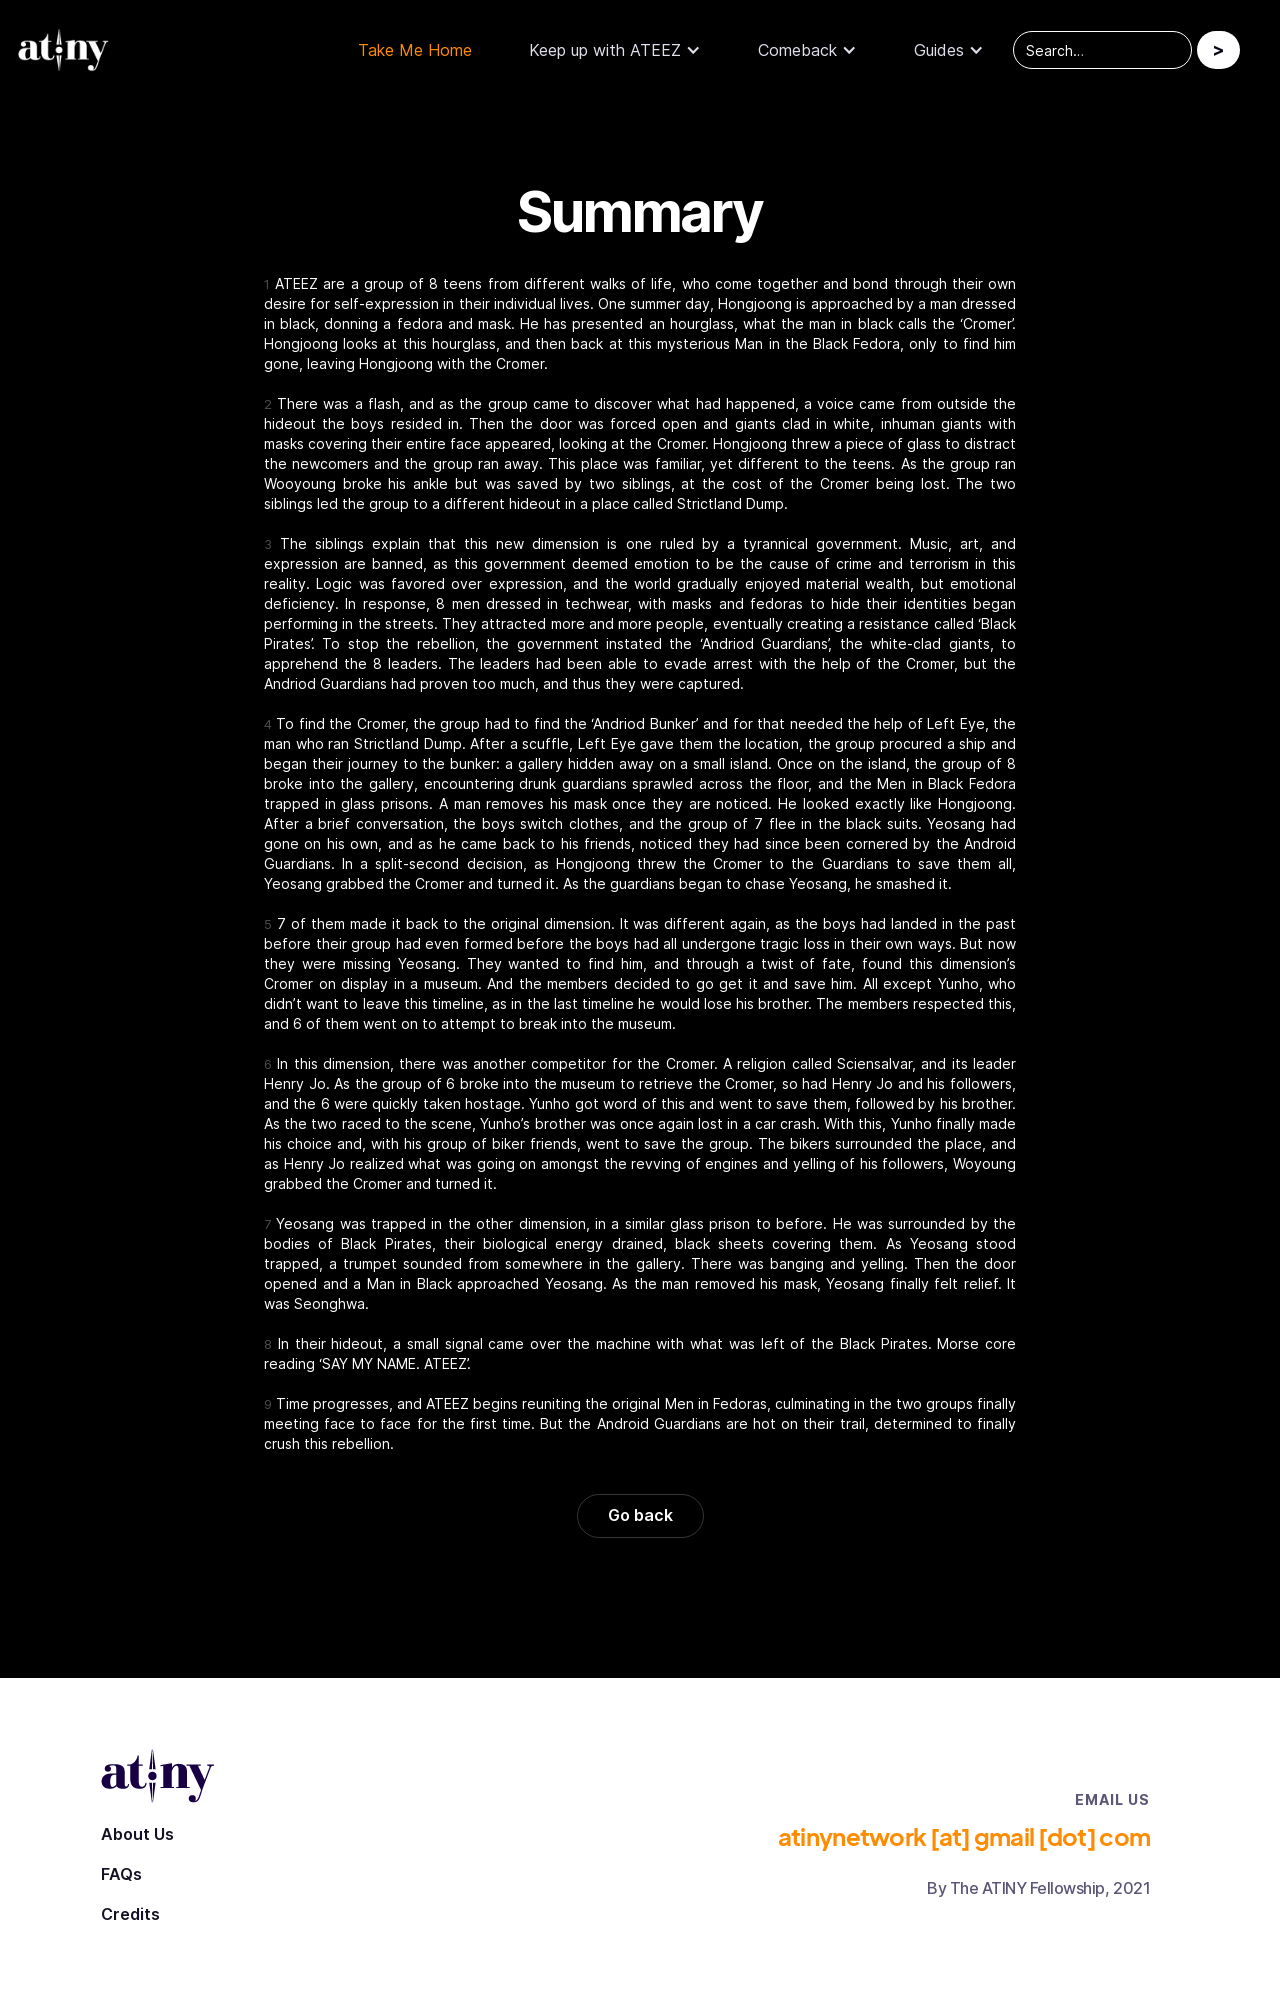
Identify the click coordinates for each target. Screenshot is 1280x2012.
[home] (75, 50)
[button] (615, 50)
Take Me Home (415, 50)
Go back (640, 1515)
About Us (137, 1834)
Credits (130, 1914)
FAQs (121, 1874)
